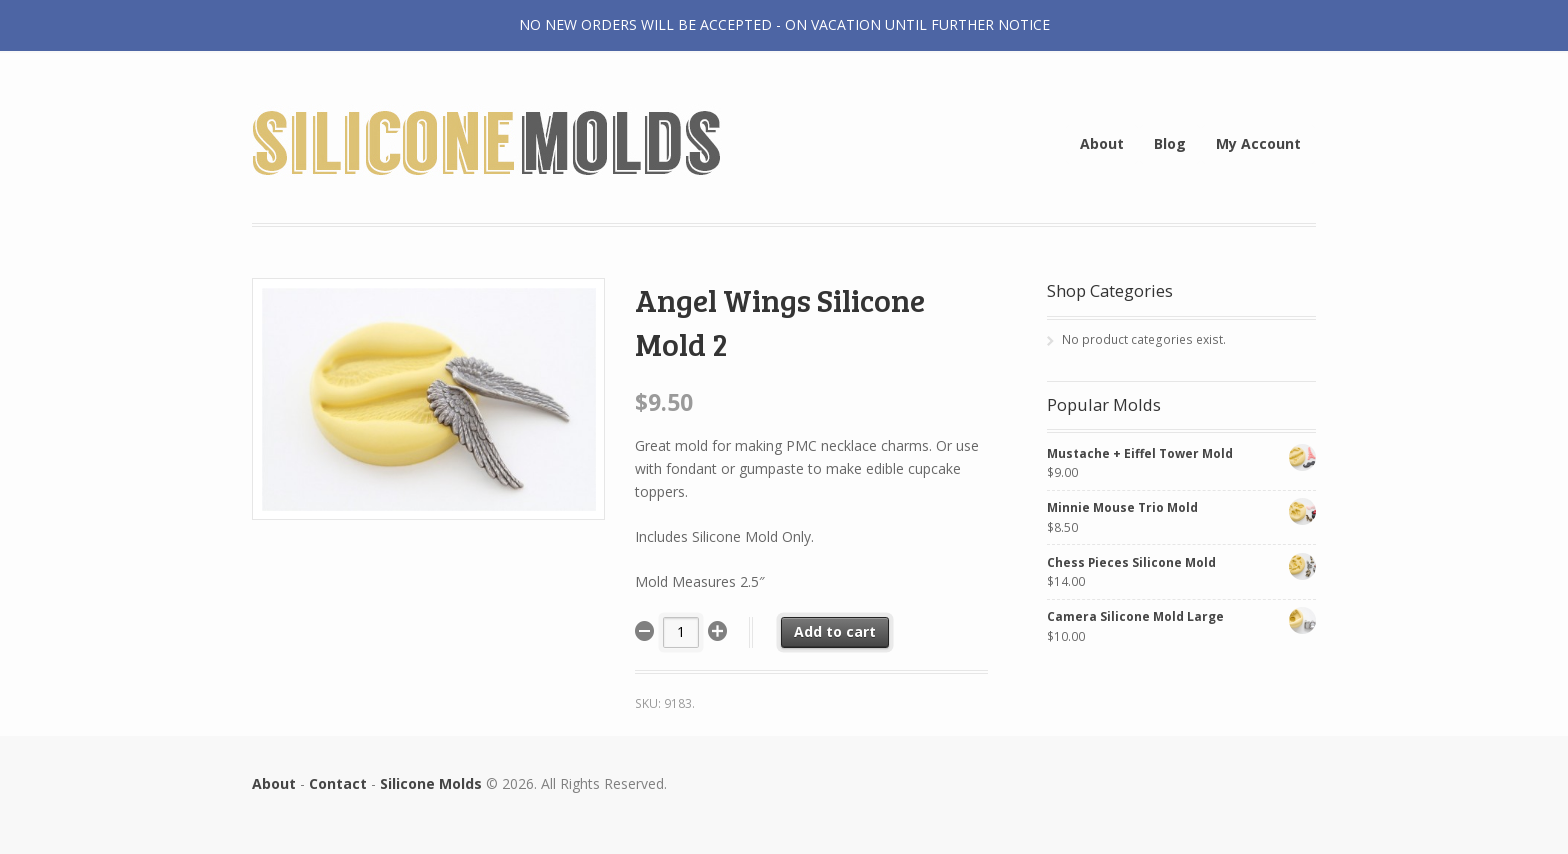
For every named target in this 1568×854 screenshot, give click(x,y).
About (1102, 143)
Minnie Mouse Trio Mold (1181, 507)
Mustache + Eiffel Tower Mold (1181, 453)
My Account (1258, 143)
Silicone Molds (431, 783)
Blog (1170, 143)
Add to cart (835, 631)
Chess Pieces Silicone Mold (1181, 562)
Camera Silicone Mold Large (1181, 616)
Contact (338, 783)
